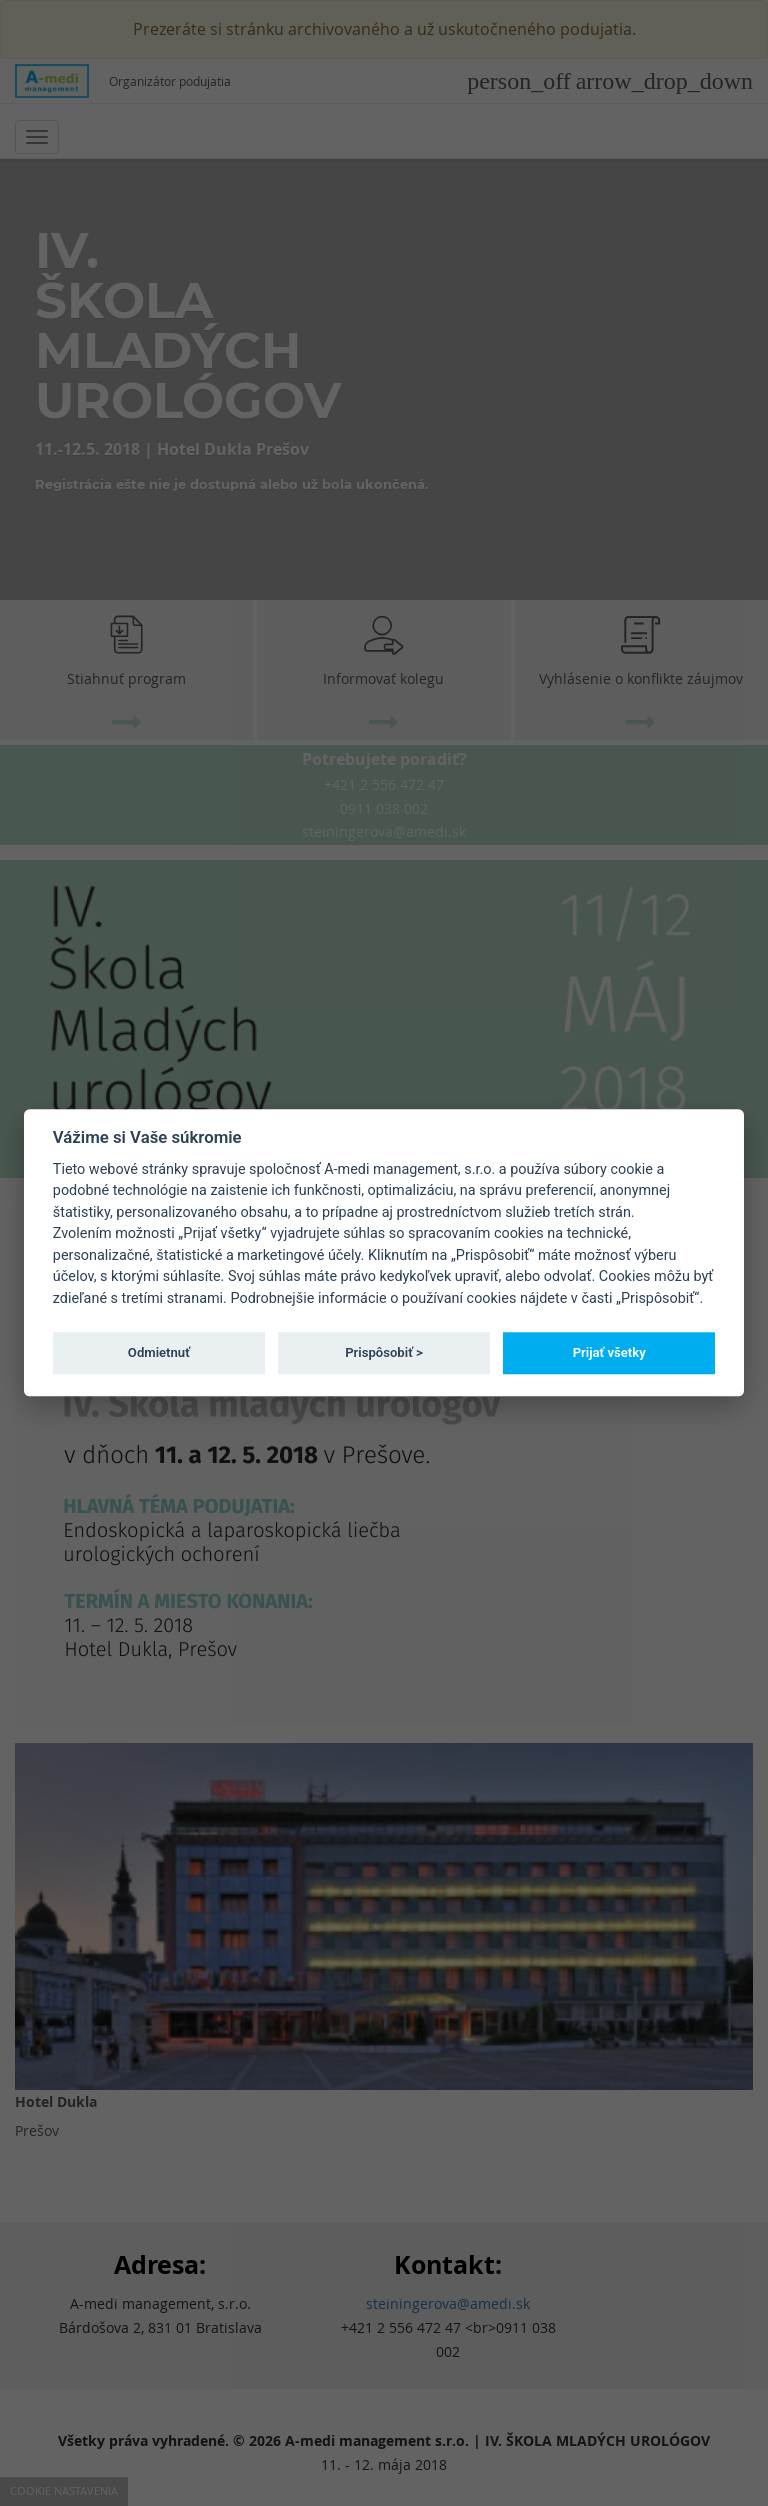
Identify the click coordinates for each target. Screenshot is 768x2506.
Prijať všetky (609, 1352)
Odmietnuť (159, 1352)
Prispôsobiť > (384, 1352)
